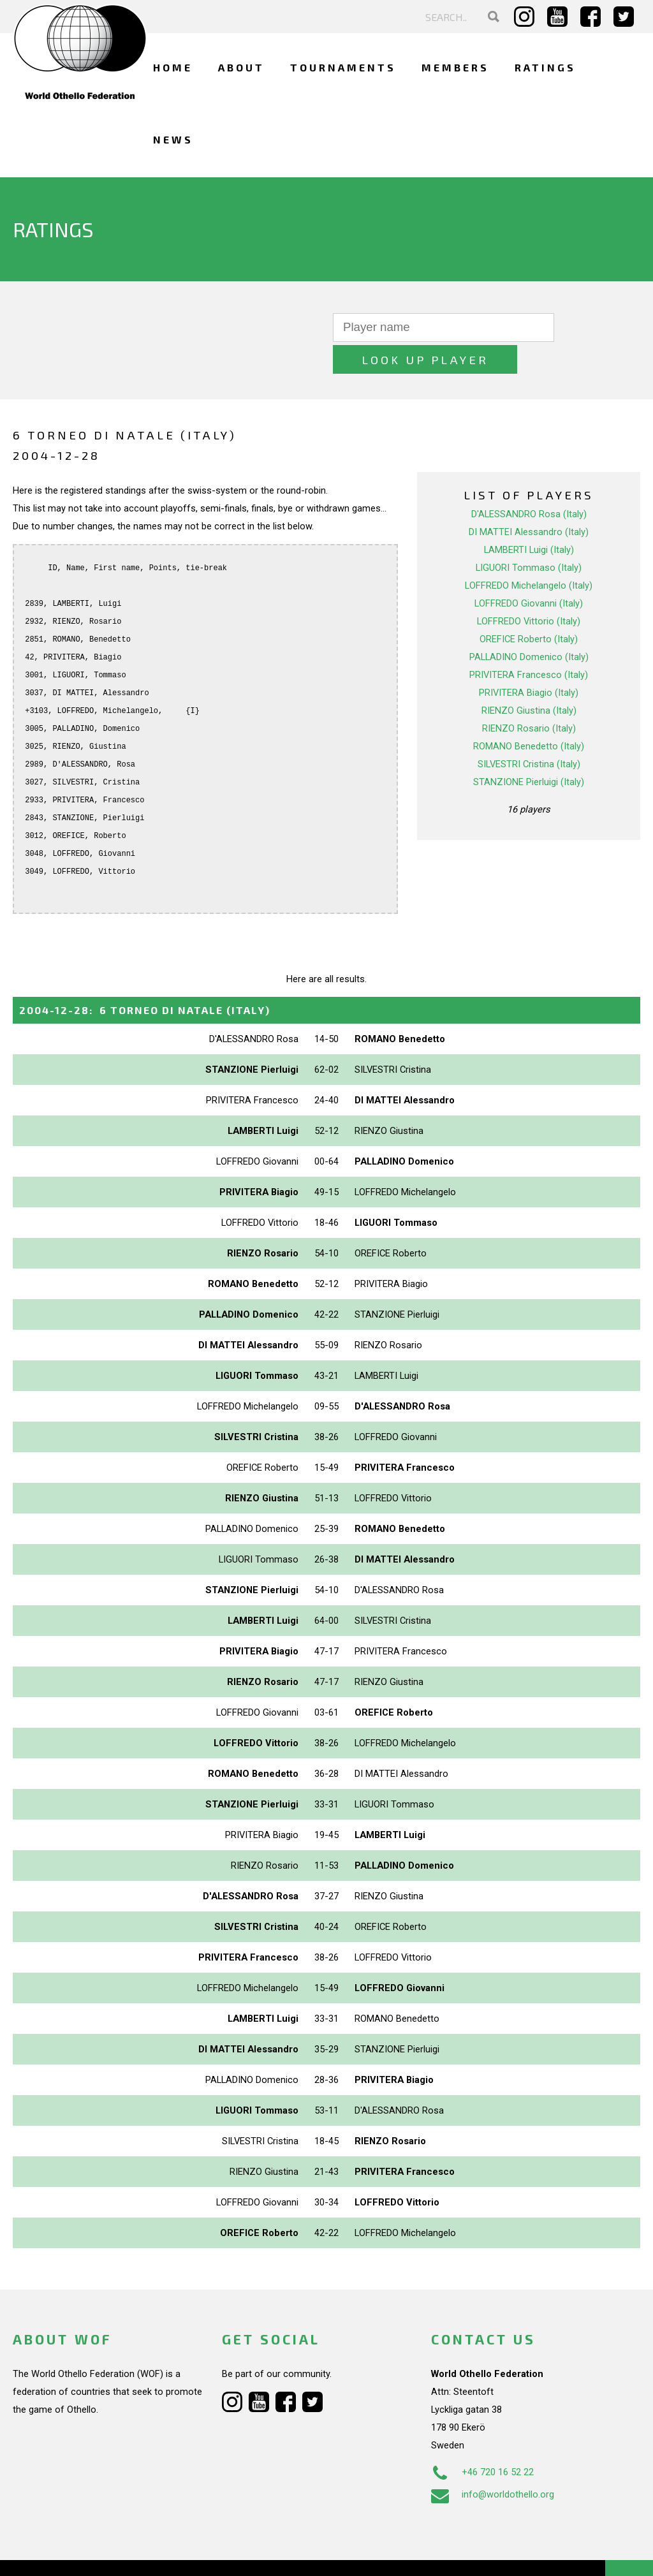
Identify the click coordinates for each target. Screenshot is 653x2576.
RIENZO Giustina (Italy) (528, 678)
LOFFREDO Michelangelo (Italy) (528, 553)
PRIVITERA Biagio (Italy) (528, 660)
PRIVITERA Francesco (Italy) (528, 643)
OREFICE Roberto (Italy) (529, 607)
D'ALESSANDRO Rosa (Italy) (529, 482)
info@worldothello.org (492, 2462)
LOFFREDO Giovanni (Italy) (528, 571)
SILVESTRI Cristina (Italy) (529, 732)
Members (455, 67)
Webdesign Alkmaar (91, 2553)
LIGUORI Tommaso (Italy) (529, 535)
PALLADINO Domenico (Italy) (529, 625)
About (241, 67)
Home (173, 67)
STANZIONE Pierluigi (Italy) (528, 750)
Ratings (545, 67)
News (173, 139)
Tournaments (343, 67)
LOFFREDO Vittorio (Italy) (528, 589)
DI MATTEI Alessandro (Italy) (529, 500)
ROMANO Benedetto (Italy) (528, 714)
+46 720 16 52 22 (482, 2440)
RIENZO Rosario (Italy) (529, 696)
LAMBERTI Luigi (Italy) (529, 518)
